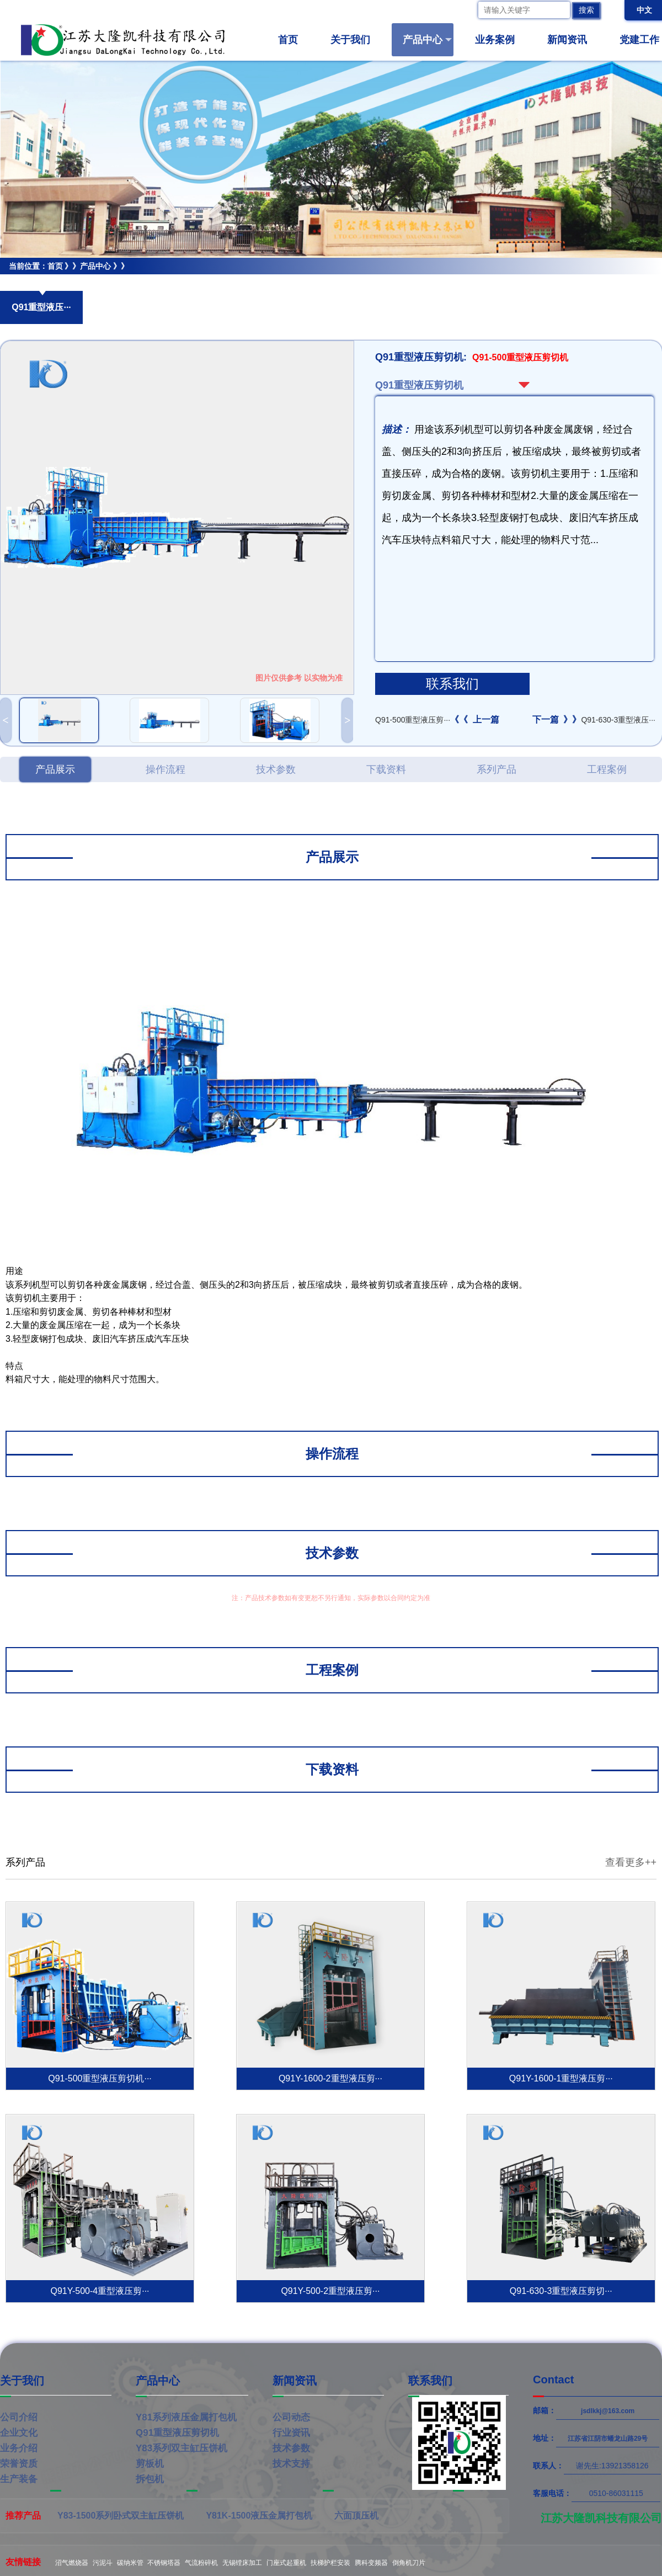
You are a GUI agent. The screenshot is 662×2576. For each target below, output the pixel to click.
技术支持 (291, 2463)
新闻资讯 (571, 39)
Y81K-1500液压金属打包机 (259, 2515)
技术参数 (276, 769)
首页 (288, 39)
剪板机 (150, 2463)
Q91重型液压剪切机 (34, 282)
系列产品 (496, 769)
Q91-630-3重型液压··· (594, 719)
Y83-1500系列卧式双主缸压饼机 (120, 2515)
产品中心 (427, 39)
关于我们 (355, 39)
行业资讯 (291, 2433)
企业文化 (19, 2433)
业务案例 (499, 39)
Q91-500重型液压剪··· (437, 719)
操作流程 (165, 769)
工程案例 (607, 769)
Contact (553, 2379)
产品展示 (55, 769)
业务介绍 (19, 2448)
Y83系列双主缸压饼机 (181, 2448)
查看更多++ (630, 1862)
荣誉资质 (19, 2463)
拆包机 (150, 2479)
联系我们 (452, 683)
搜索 (586, 10)
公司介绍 (19, 2417)
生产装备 (19, 2479)
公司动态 (291, 2417)
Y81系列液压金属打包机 (186, 2417)
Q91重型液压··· (41, 307)
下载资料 (386, 769)
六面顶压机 (356, 2515)
